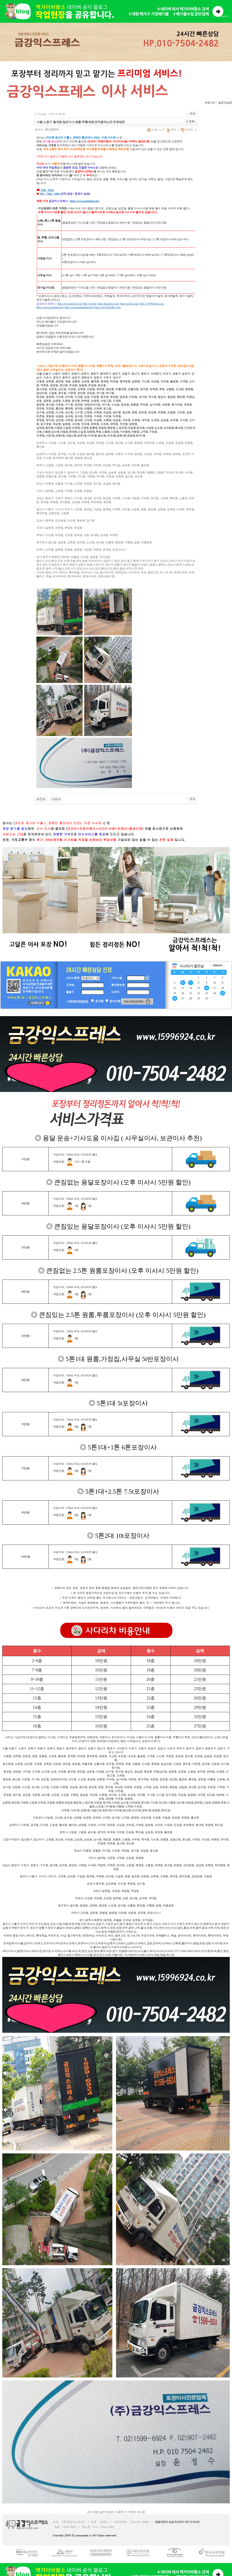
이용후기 (120, 2512)
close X (224, 16)
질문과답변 (106, 2512)
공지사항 (92, 2512)
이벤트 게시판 (136, 2512)
